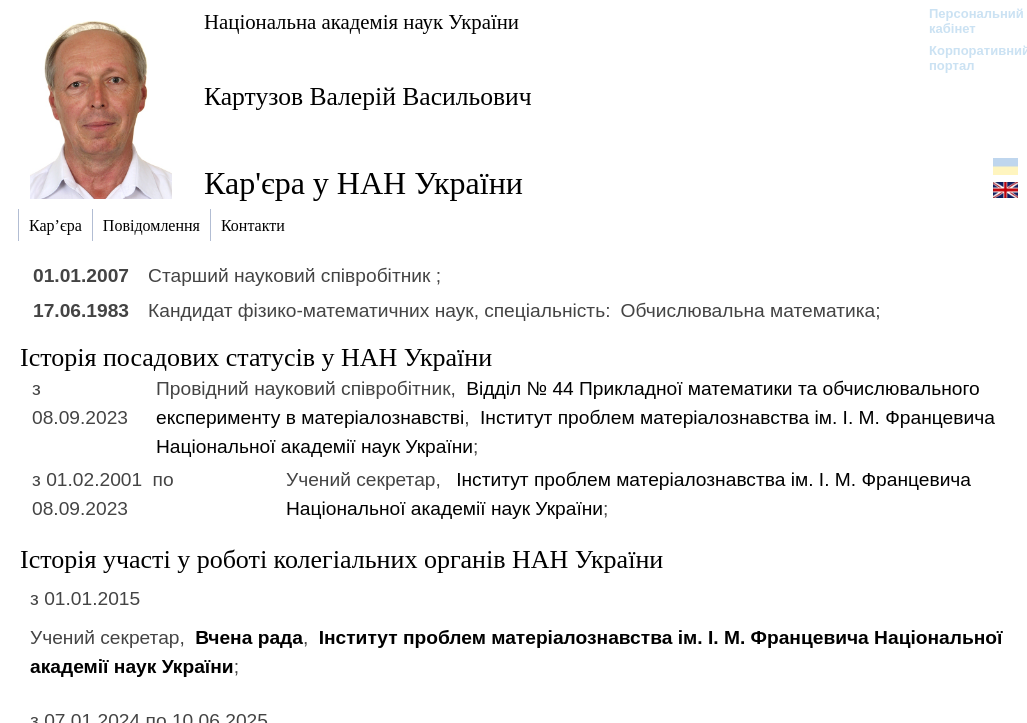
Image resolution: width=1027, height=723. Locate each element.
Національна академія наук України (361, 21)
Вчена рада (249, 637)
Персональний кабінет (966, 21)
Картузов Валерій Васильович (368, 96)
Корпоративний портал (966, 58)
